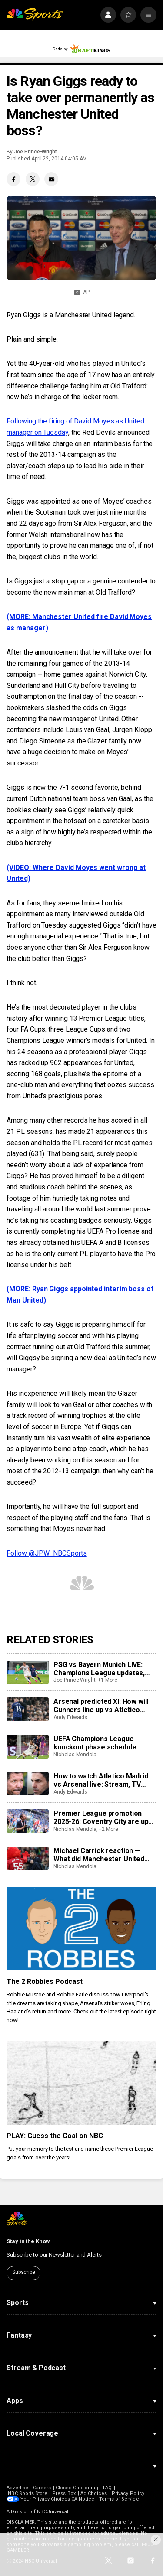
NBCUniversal (52, 2511)
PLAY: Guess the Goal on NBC (55, 2136)
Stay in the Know (28, 2241)
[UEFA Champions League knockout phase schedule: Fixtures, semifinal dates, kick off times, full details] (27, 1746)
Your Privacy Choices (45, 2499)
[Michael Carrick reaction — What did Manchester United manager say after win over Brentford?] (27, 1858)
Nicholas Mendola (74, 1755)
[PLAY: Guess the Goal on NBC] (81, 2083)
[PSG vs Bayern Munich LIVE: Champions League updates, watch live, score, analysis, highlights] (27, 1672)
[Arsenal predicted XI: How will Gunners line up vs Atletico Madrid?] (27, 1709)
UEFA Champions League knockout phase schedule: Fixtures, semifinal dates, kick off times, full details (101, 1743)
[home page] (35, 15)
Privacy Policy (128, 2493)
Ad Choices (93, 2493)
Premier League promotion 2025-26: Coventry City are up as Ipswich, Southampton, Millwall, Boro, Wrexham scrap (101, 1817)
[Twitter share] (33, 179)
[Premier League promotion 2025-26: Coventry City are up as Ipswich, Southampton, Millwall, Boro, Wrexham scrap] (27, 1821)
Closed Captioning (77, 2488)
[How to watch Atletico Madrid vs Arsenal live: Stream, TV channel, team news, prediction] (27, 1783)
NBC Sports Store (27, 2493)
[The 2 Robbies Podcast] (81, 1929)
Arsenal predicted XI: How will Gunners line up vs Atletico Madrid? (100, 1705)
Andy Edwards (70, 1717)
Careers (42, 2488)
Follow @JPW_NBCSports (46, 1553)
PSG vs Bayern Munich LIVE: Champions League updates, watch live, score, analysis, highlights (99, 1669)
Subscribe (23, 2272)
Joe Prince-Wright (35, 152)
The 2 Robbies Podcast (45, 1981)
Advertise (17, 2488)
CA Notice (82, 2499)
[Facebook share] (13, 179)
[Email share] (51, 179)
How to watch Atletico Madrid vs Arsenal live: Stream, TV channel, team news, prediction (103, 1780)
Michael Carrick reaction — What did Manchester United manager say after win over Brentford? (98, 1855)
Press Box (64, 2493)
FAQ (107, 2488)
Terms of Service (119, 2499)
